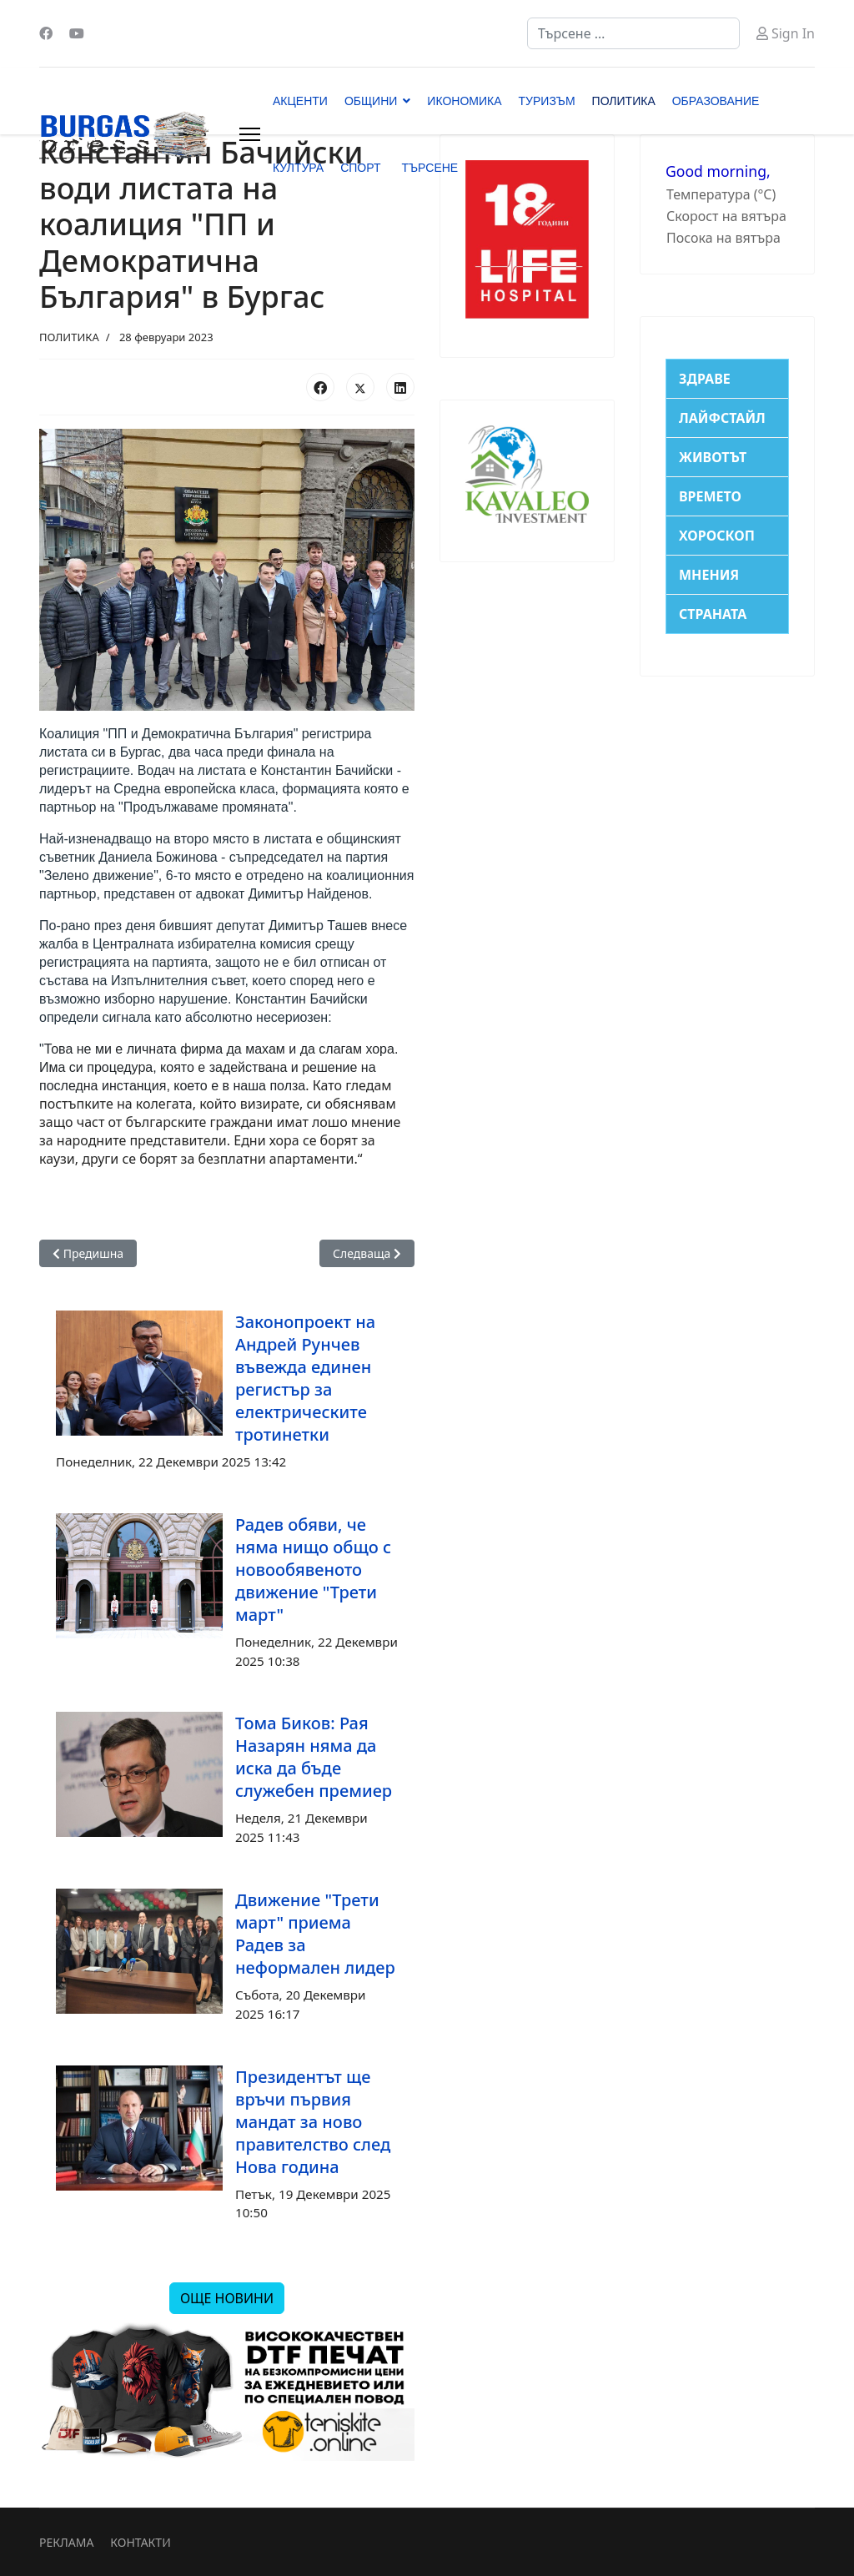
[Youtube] (76, 33)
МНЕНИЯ (709, 575)
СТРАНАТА (712, 614)
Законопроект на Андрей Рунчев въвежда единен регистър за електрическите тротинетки (305, 1378)
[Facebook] (46, 33)
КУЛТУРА (298, 167)
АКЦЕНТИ (300, 101)
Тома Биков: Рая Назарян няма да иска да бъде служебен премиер (313, 1757)
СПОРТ (360, 167)
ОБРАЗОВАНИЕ (716, 101)
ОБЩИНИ (370, 101)
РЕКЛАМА (66, 2542)
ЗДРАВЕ (705, 379)
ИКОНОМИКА (464, 101)
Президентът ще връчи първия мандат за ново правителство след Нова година (312, 2121)
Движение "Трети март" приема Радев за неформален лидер (315, 1934)
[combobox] (633, 33)
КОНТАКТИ (140, 2542)
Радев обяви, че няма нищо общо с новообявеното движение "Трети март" (313, 1569)
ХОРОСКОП (717, 535)
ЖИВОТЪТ (712, 457)
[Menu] (249, 134)
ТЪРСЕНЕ (429, 167)
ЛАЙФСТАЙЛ (722, 418)
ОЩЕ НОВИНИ (227, 2298)
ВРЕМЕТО (710, 496)
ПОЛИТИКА (624, 101)
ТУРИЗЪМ (547, 101)
